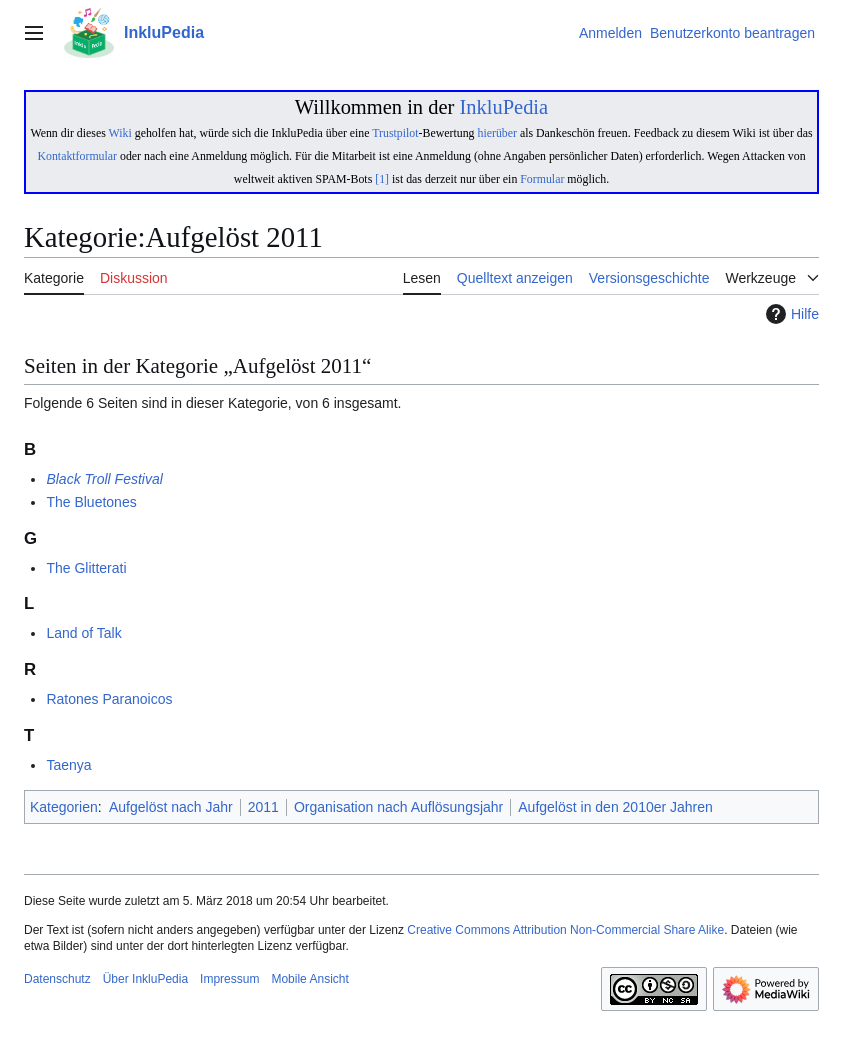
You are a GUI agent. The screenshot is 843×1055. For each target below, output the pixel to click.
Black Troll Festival (104, 479)
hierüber (496, 133)
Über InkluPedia (145, 979)
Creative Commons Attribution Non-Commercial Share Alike (565, 930)
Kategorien (64, 807)
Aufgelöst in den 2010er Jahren (615, 807)
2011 (263, 807)
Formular (542, 179)
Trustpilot (395, 133)
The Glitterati (86, 568)
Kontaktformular (77, 156)
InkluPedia (503, 107)
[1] (382, 179)
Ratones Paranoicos (109, 699)
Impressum (229, 979)
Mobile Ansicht (309, 979)
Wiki (120, 133)
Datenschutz (57, 979)
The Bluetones (91, 502)
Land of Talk (83, 633)
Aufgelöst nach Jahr (171, 807)
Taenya (68, 765)
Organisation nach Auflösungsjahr (398, 807)
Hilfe (790, 314)
